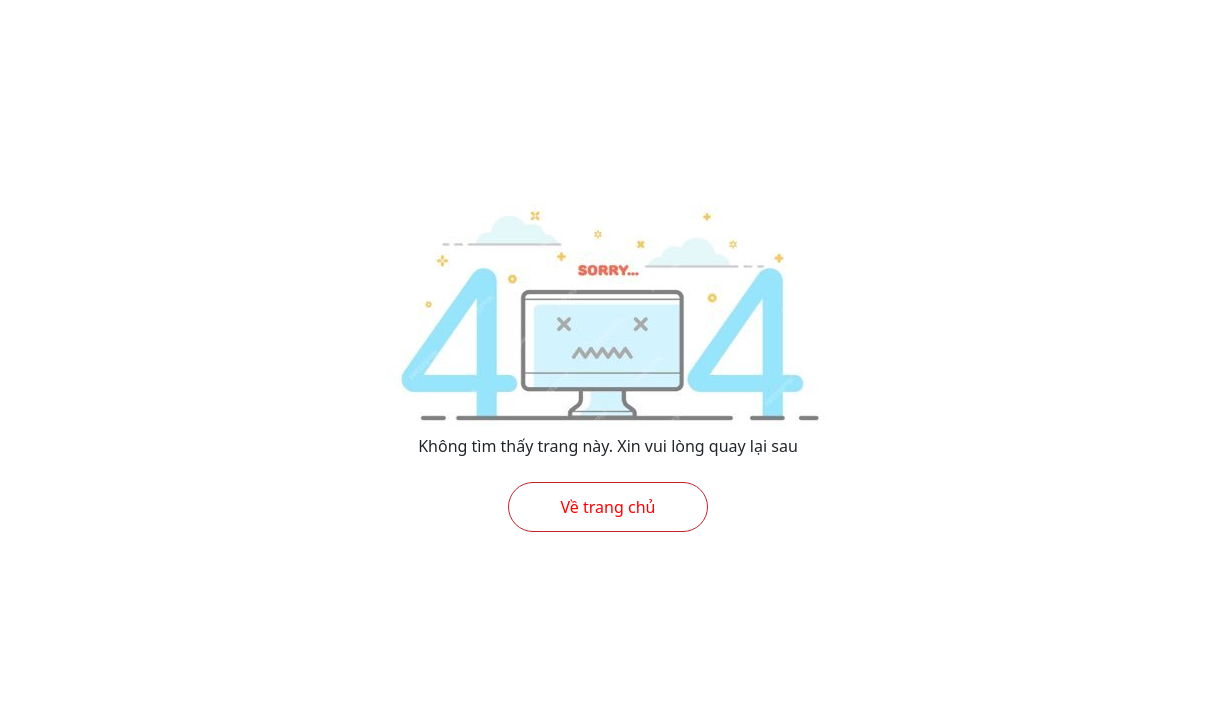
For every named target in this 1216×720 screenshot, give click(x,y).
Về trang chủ (608, 507)
